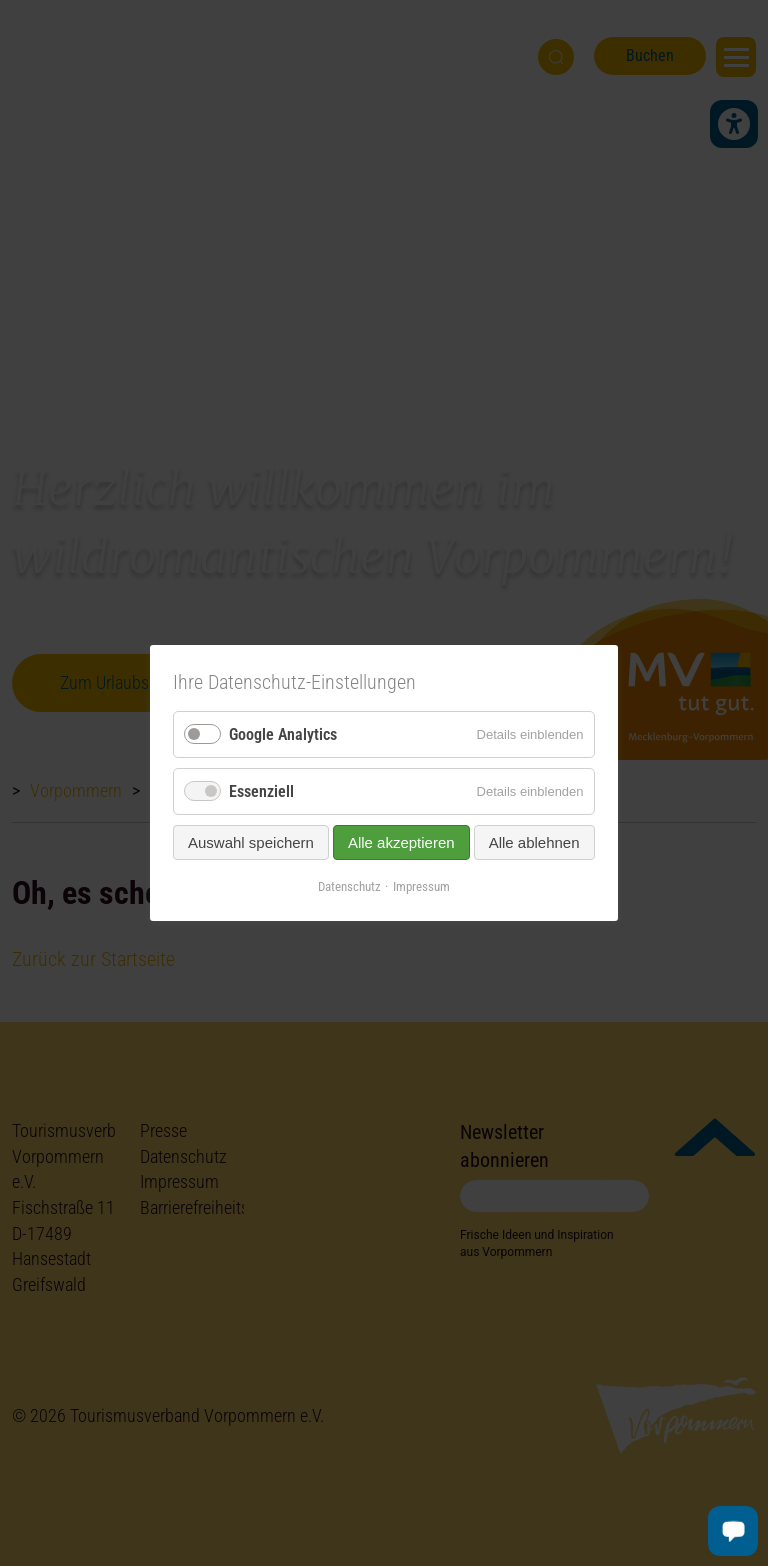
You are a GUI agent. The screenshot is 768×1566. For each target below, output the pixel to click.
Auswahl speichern (251, 842)
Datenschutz (349, 886)
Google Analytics (283, 734)
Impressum (421, 886)
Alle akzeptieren (401, 842)
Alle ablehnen (534, 842)
